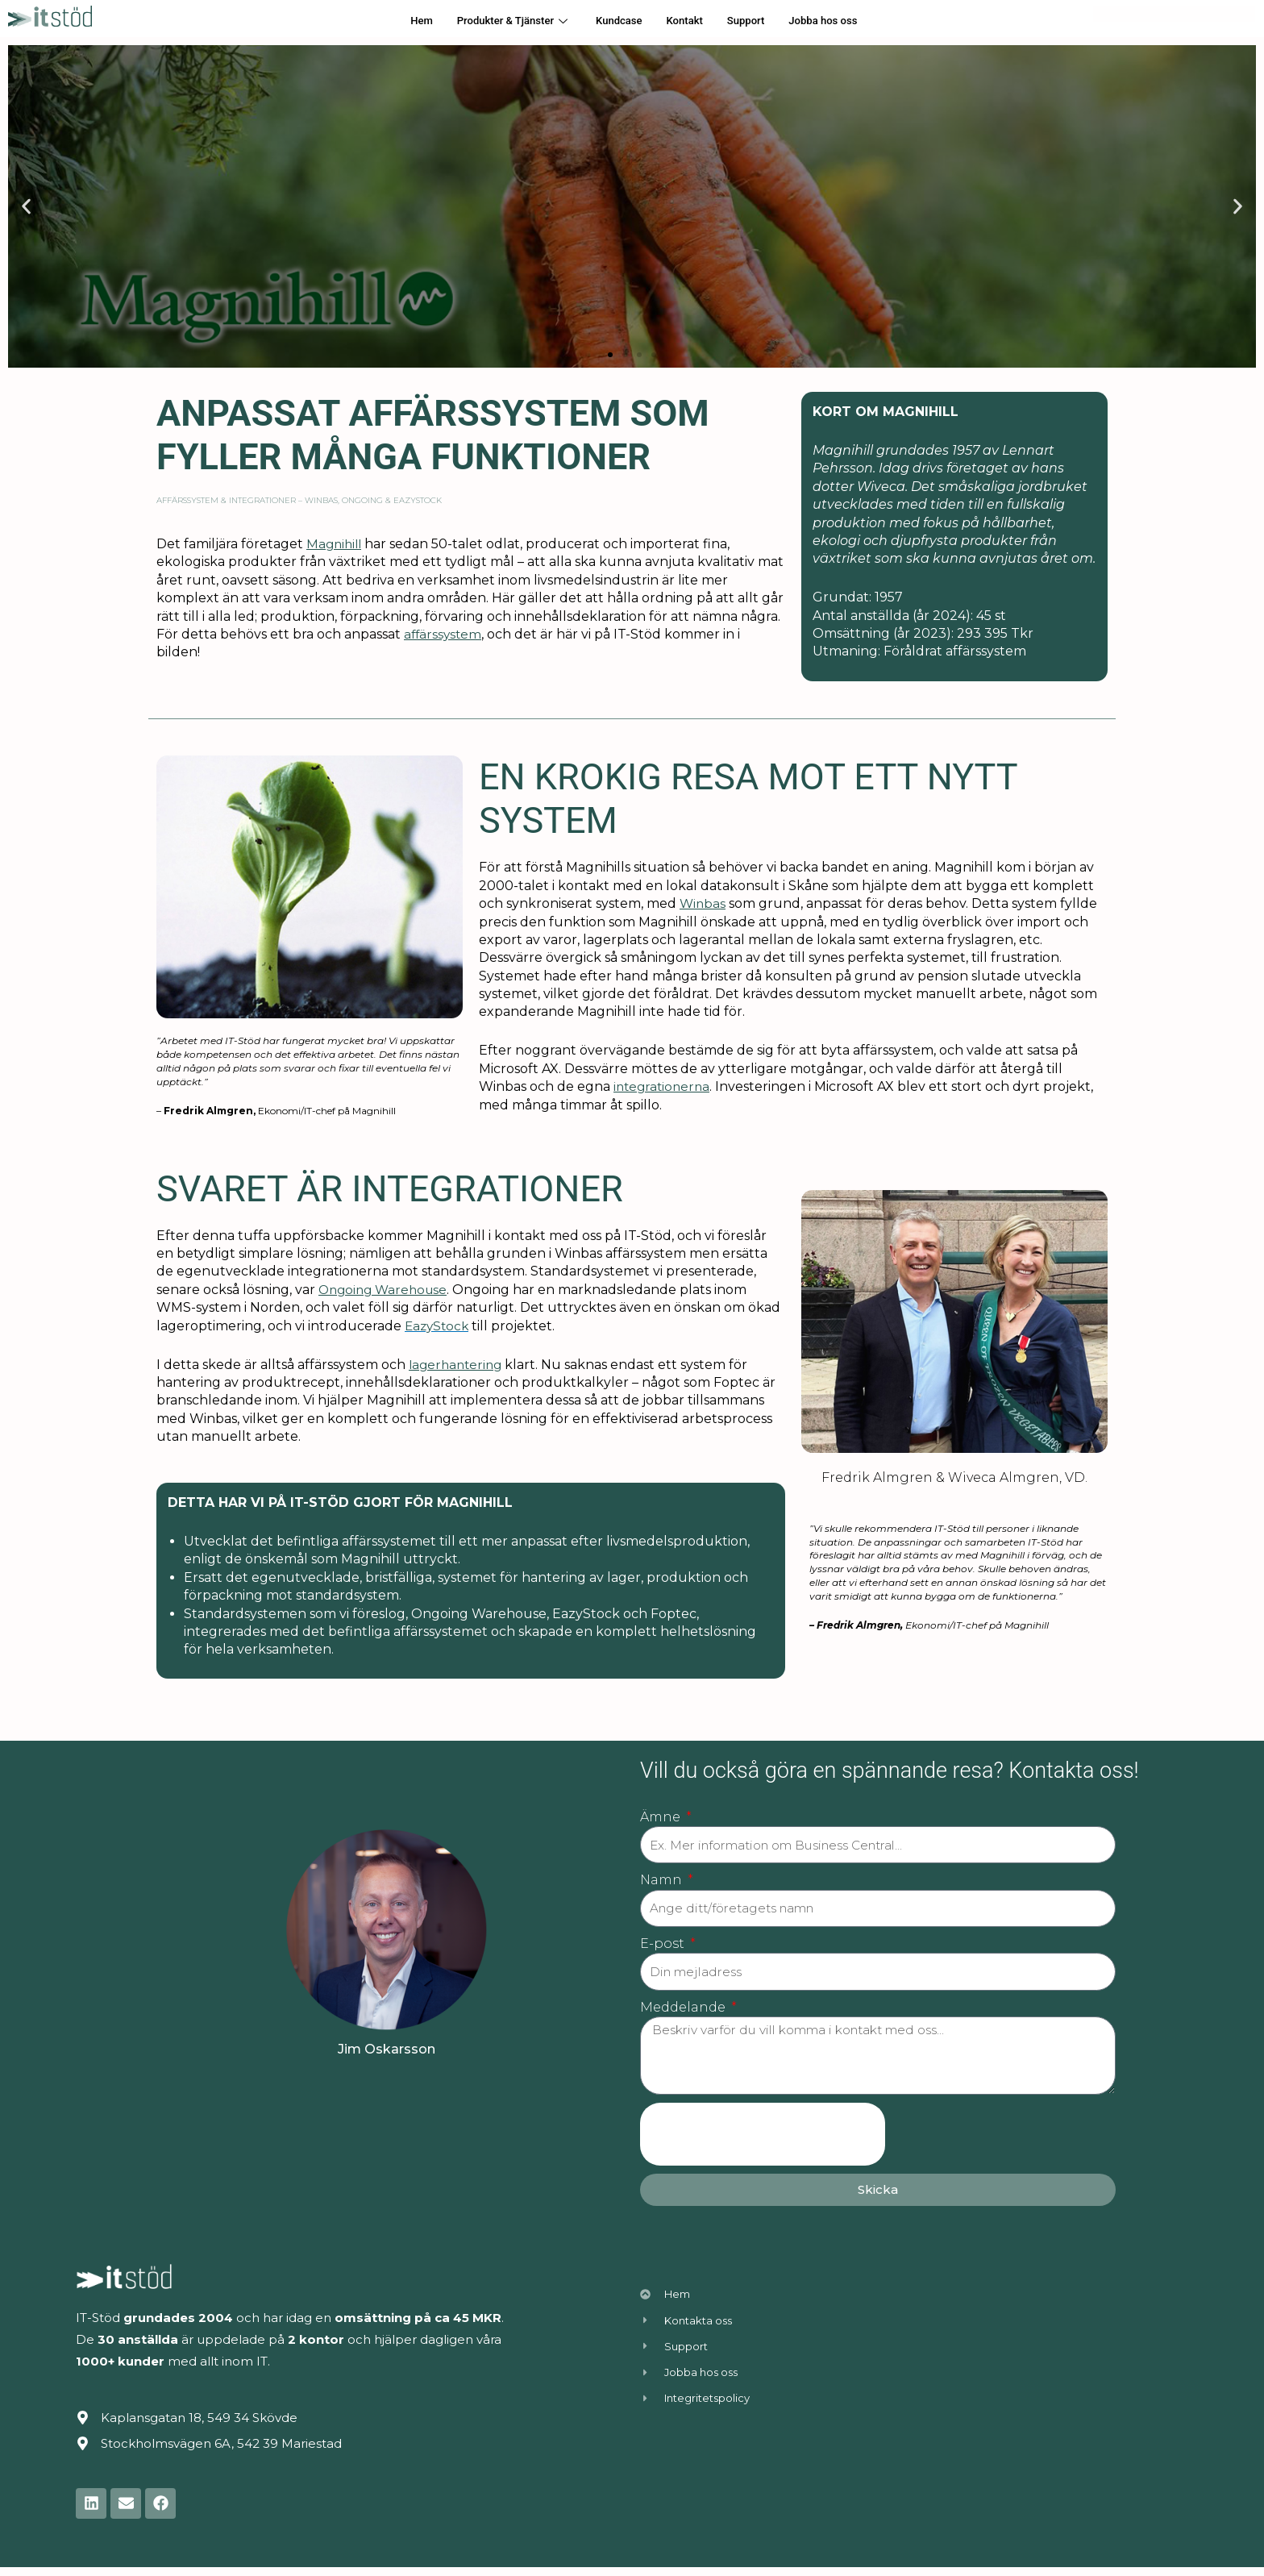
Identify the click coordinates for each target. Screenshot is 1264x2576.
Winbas (703, 903)
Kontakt (689, 21)
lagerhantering (458, 1364)
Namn (662, 1882)
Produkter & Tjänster (501, 21)
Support (755, 21)
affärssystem (444, 634)
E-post (664, 1946)
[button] (610, 354)
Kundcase (617, 21)
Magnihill (335, 543)
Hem (401, 21)
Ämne (662, 1817)
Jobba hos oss (840, 21)
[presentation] (762, 2143)
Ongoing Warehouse (386, 1289)
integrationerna (663, 1086)
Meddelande (684, 2012)
